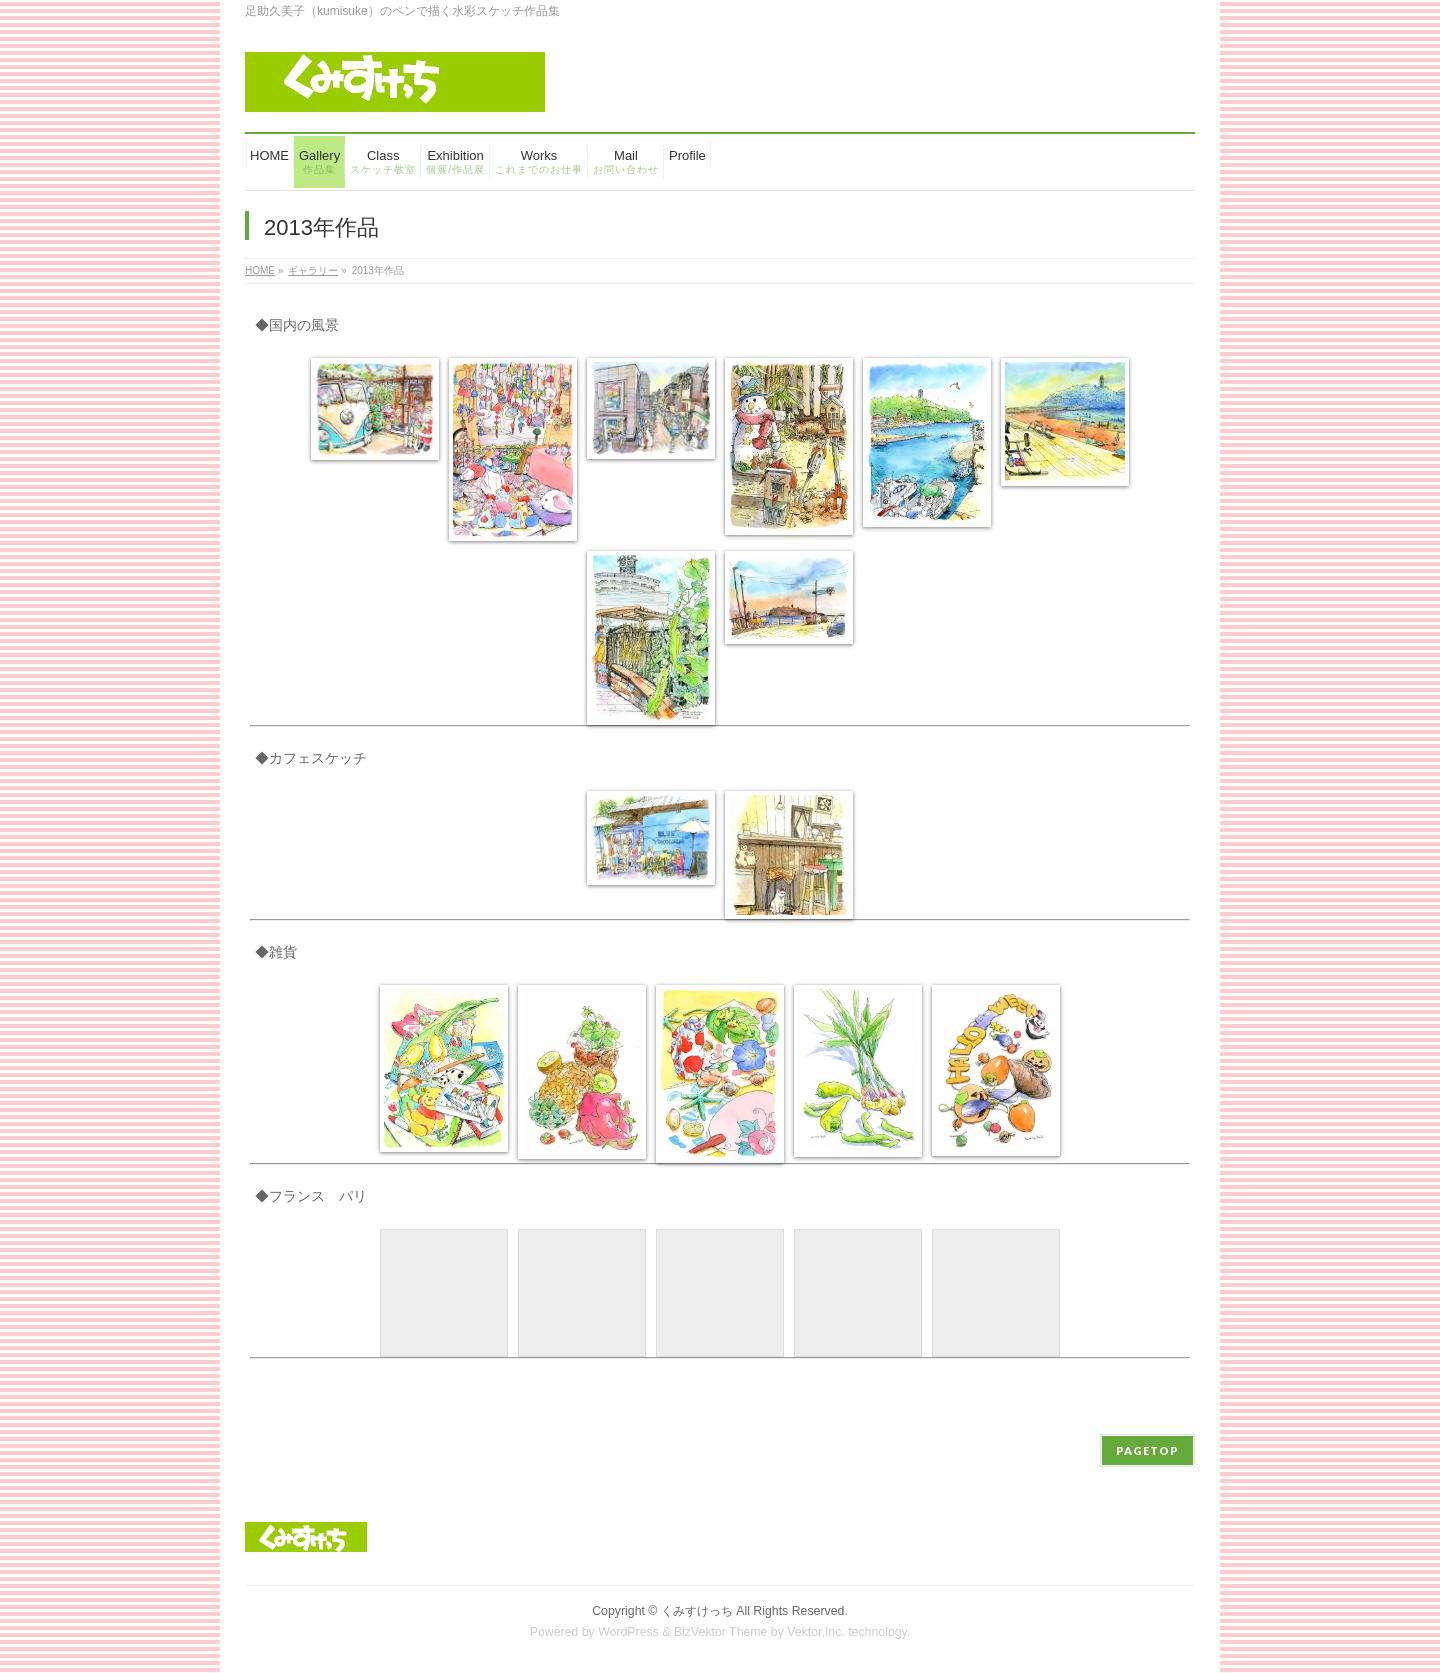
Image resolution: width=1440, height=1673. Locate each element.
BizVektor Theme (721, 1632)
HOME (260, 270)
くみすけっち (697, 1611)
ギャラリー (313, 270)
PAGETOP (1147, 1450)
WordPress (628, 1632)
